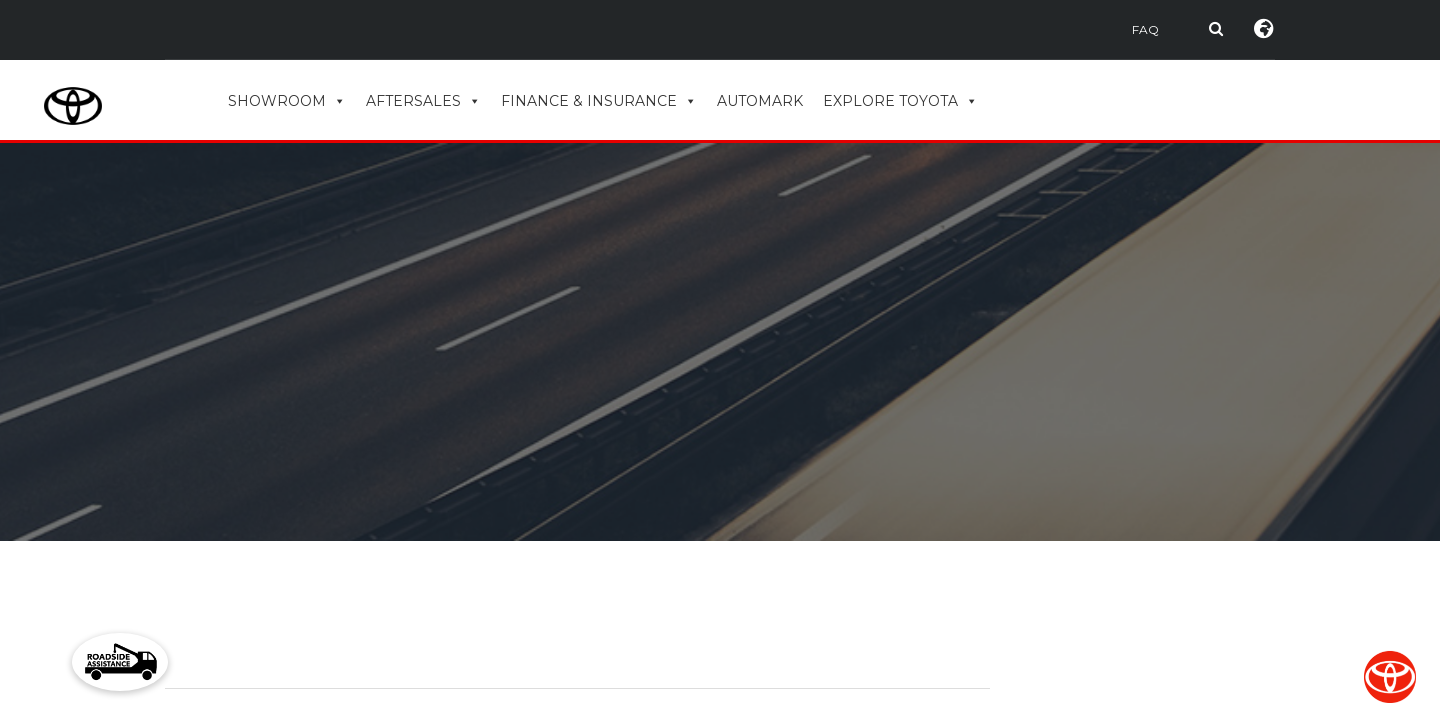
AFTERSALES (423, 101)
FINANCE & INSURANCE (599, 101)
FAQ (1145, 29)
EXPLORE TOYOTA (900, 101)
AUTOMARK (760, 101)
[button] (120, 662)
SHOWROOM (287, 101)
